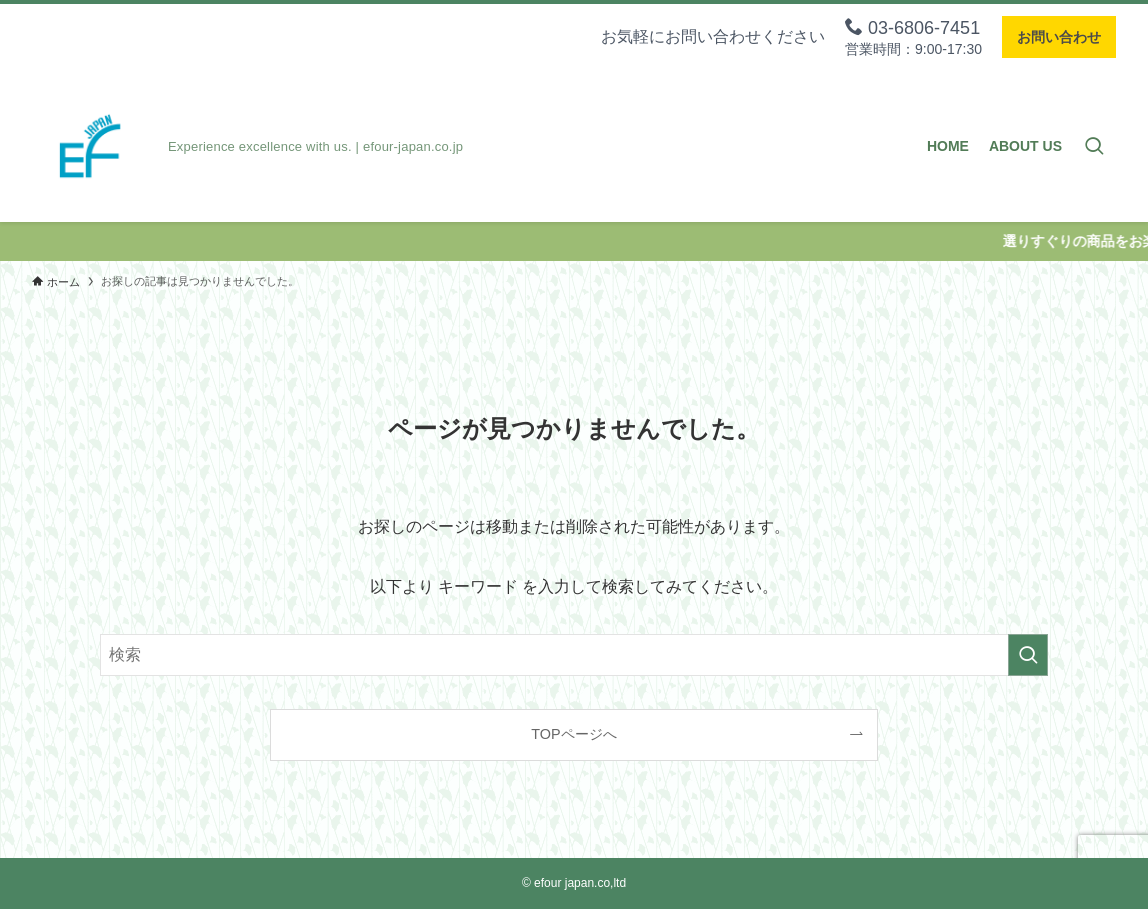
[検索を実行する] (1028, 655)
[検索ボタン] (1094, 146)
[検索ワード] (574, 655)
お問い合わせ (1059, 37)
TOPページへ (573, 734)
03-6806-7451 (912, 27)
